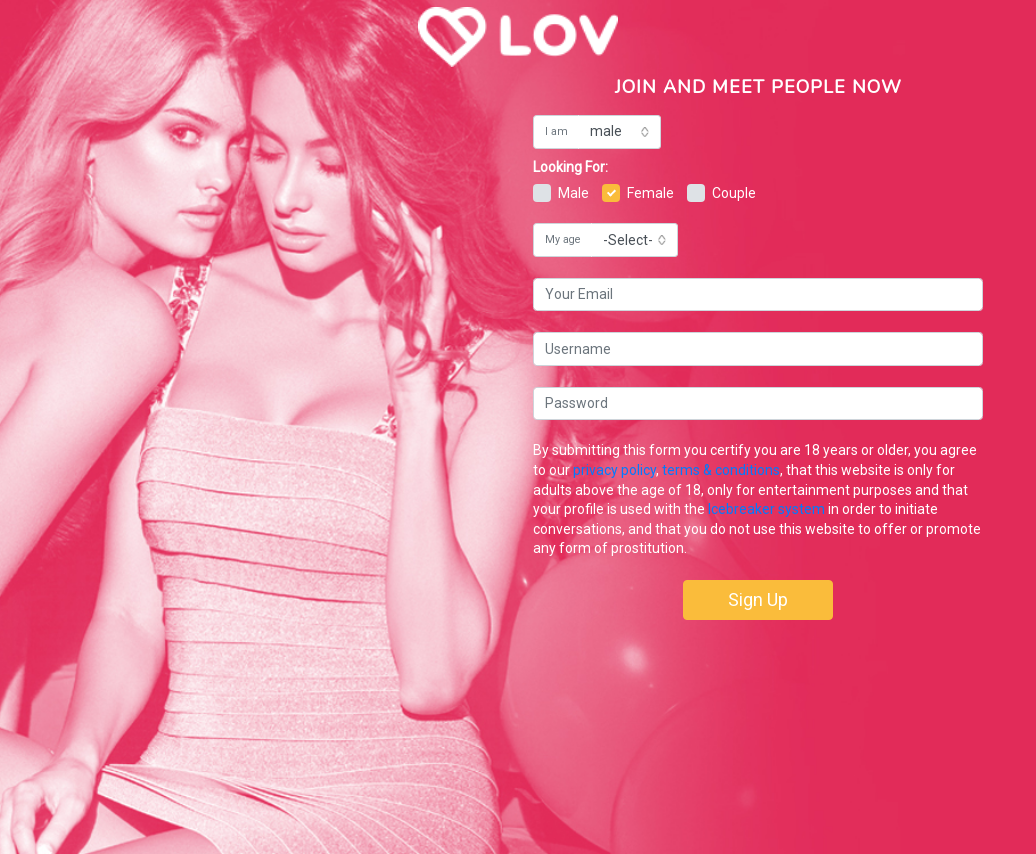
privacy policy (614, 470)
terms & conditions (721, 470)
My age (563, 239)
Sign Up (758, 599)
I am (556, 131)
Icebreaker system (766, 509)
